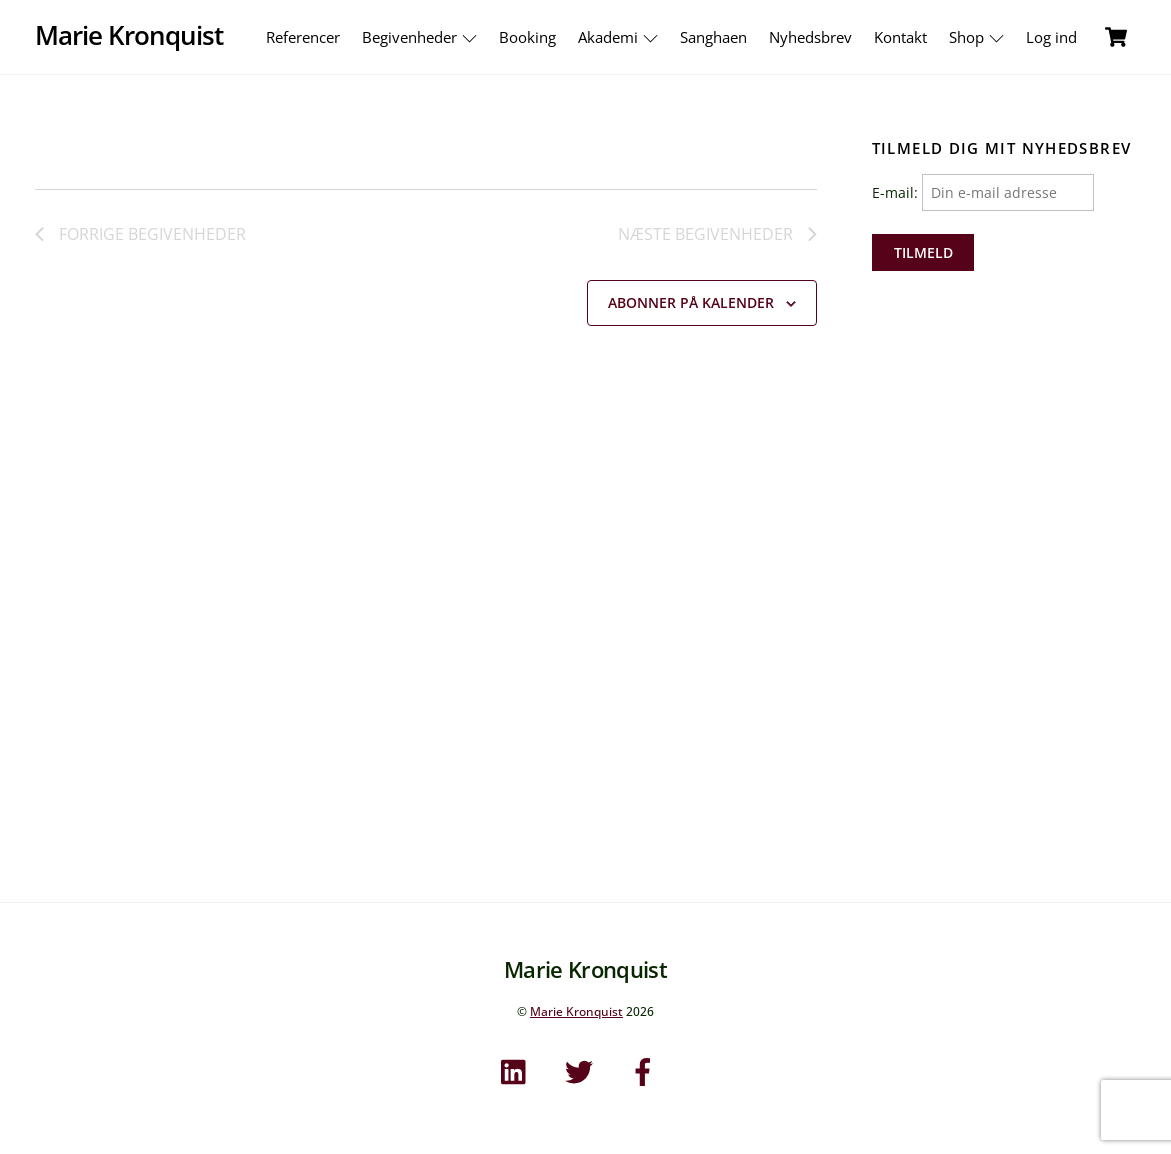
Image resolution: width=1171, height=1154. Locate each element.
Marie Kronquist (576, 1011)
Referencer (303, 37)
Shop (979, 37)
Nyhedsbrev (810, 37)
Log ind (1051, 37)
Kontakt (900, 37)
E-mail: (983, 192)
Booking (527, 37)
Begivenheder (422, 37)
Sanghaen (713, 37)
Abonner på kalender (691, 302)
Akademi (620, 37)
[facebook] (646, 1069)
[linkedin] (518, 1069)
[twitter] (582, 1069)
